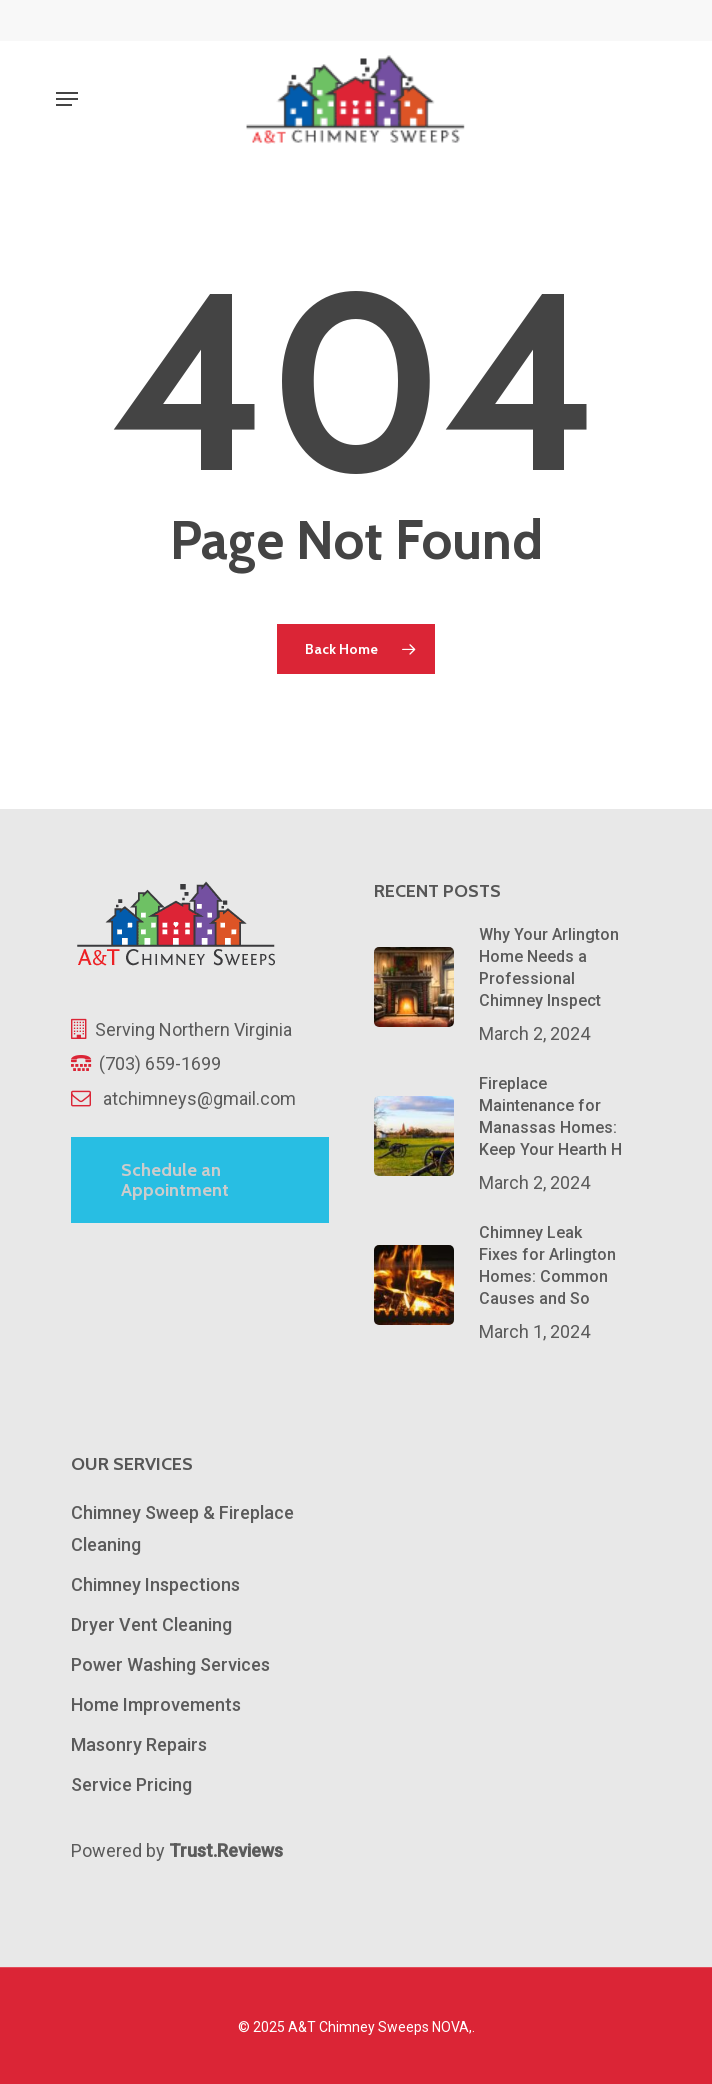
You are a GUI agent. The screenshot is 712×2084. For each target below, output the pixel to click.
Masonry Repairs (139, 1744)
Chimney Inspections (155, 1584)
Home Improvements (156, 1704)
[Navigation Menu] (67, 99)
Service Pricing (131, 1784)
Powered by (177, 1850)
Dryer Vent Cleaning (151, 1624)
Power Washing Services (170, 1664)
